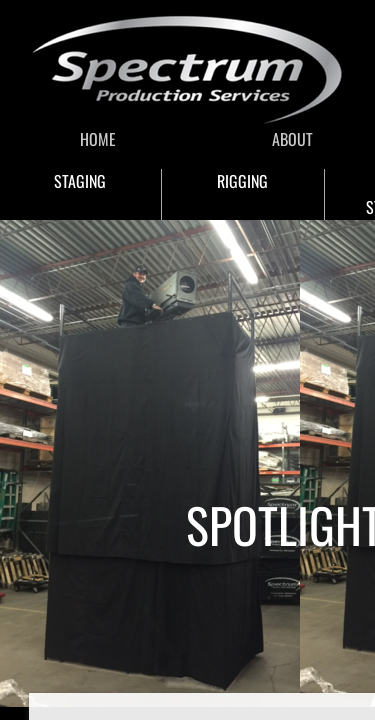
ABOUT (292, 139)
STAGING (80, 181)
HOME (98, 139)
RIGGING (242, 181)
